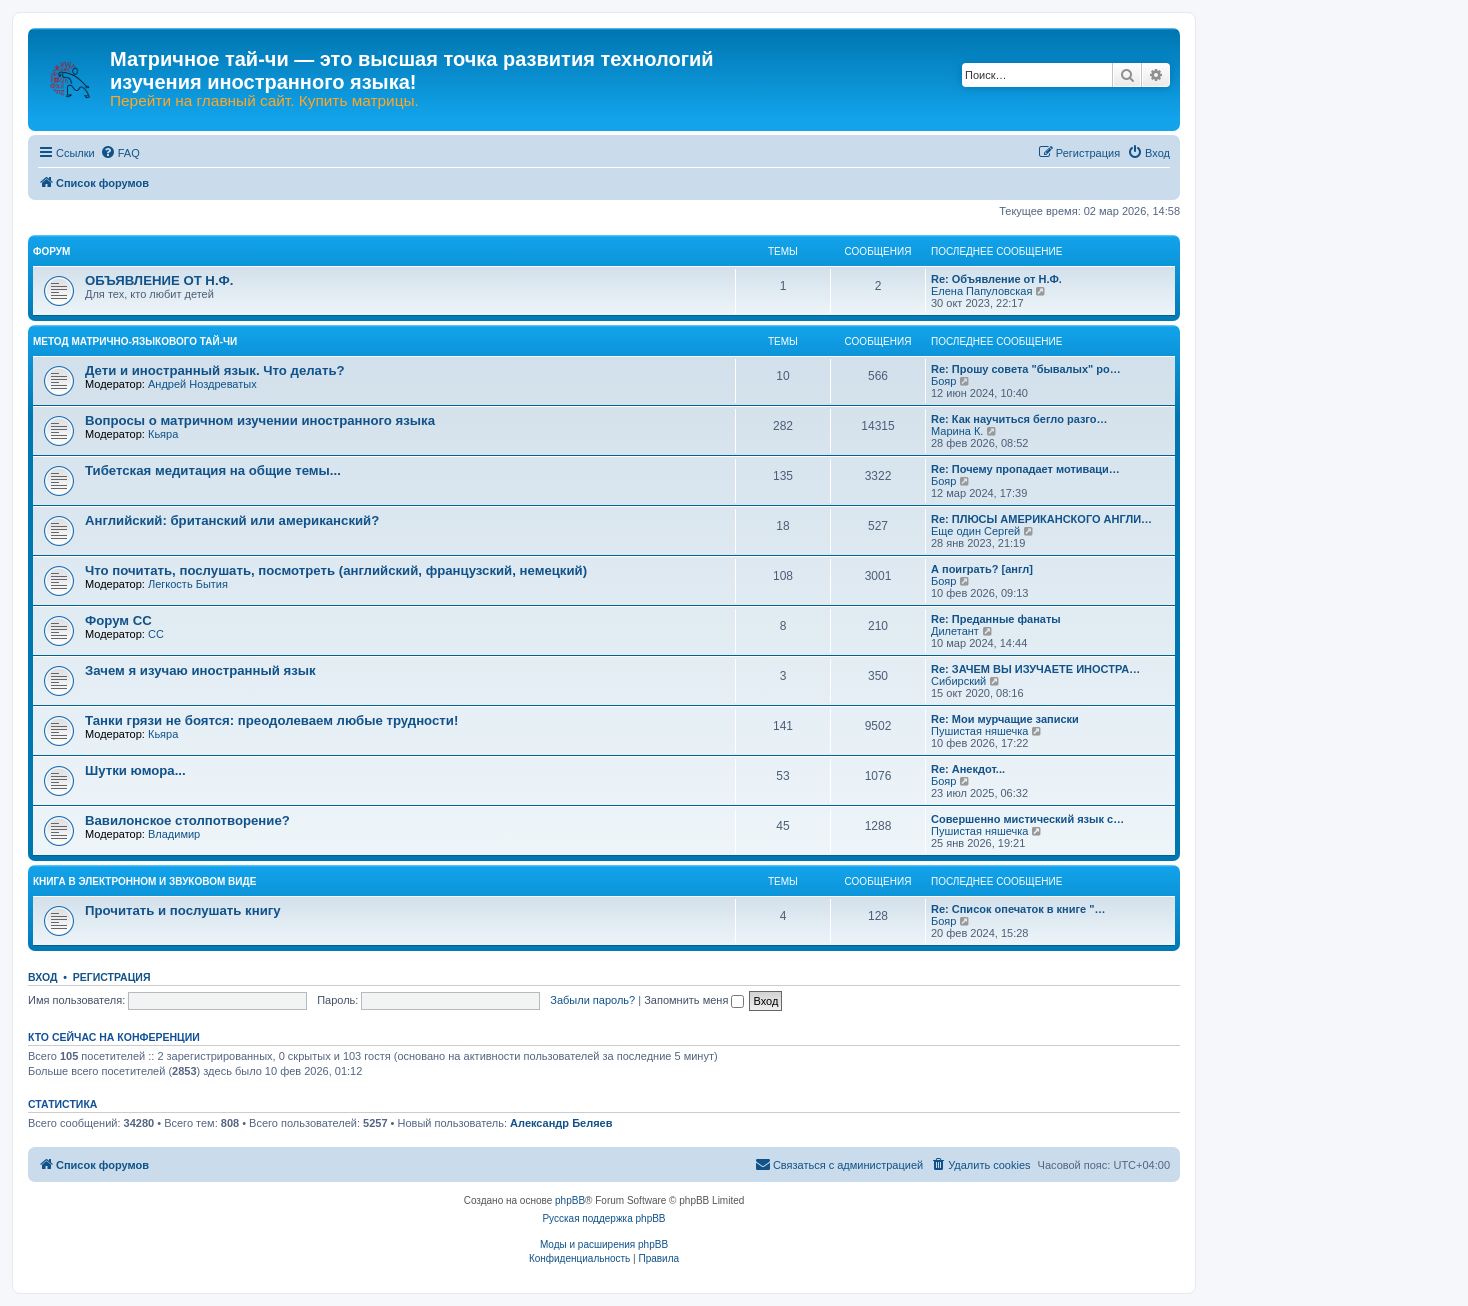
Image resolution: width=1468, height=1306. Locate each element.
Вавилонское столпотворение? (187, 820)
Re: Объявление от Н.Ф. (996, 279)
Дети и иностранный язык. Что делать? (215, 370)
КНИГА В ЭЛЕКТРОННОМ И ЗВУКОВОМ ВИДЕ (144, 881)
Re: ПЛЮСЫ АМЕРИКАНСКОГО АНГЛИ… (1041, 519)
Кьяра (163, 434)
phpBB (570, 1200)
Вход (42, 977)
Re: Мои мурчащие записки (1005, 719)
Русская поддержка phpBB (603, 1218)
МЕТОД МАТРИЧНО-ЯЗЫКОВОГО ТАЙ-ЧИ (135, 341)
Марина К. (957, 431)
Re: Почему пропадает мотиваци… (1025, 469)
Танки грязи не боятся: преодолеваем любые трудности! (271, 720)
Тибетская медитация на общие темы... (213, 470)
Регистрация (112, 977)
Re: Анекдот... (968, 769)
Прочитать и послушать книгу (183, 910)
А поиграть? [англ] (982, 569)
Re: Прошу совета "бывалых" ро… (1026, 369)
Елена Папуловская (981, 291)
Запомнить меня (694, 1000)
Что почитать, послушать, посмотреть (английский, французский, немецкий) (336, 570)
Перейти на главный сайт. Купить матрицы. (264, 101)
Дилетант (955, 631)
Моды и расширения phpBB (604, 1244)
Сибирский (958, 681)
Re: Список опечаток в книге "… (1018, 909)
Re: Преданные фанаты (996, 619)
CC (156, 634)
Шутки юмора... (135, 770)
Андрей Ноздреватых (202, 384)
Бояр (943, 381)
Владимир (174, 834)
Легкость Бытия (188, 584)
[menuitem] (120, 153)
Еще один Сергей (975, 531)
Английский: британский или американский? (232, 520)
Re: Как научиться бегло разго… (1019, 419)
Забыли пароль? (592, 1000)
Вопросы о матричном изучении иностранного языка (260, 420)
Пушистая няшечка (979, 731)
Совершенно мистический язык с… (1027, 819)
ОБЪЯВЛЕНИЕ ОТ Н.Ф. (159, 280)
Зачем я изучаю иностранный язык (200, 670)
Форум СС (118, 620)
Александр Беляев (561, 1123)
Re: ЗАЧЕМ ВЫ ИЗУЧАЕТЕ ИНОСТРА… (1035, 669)
